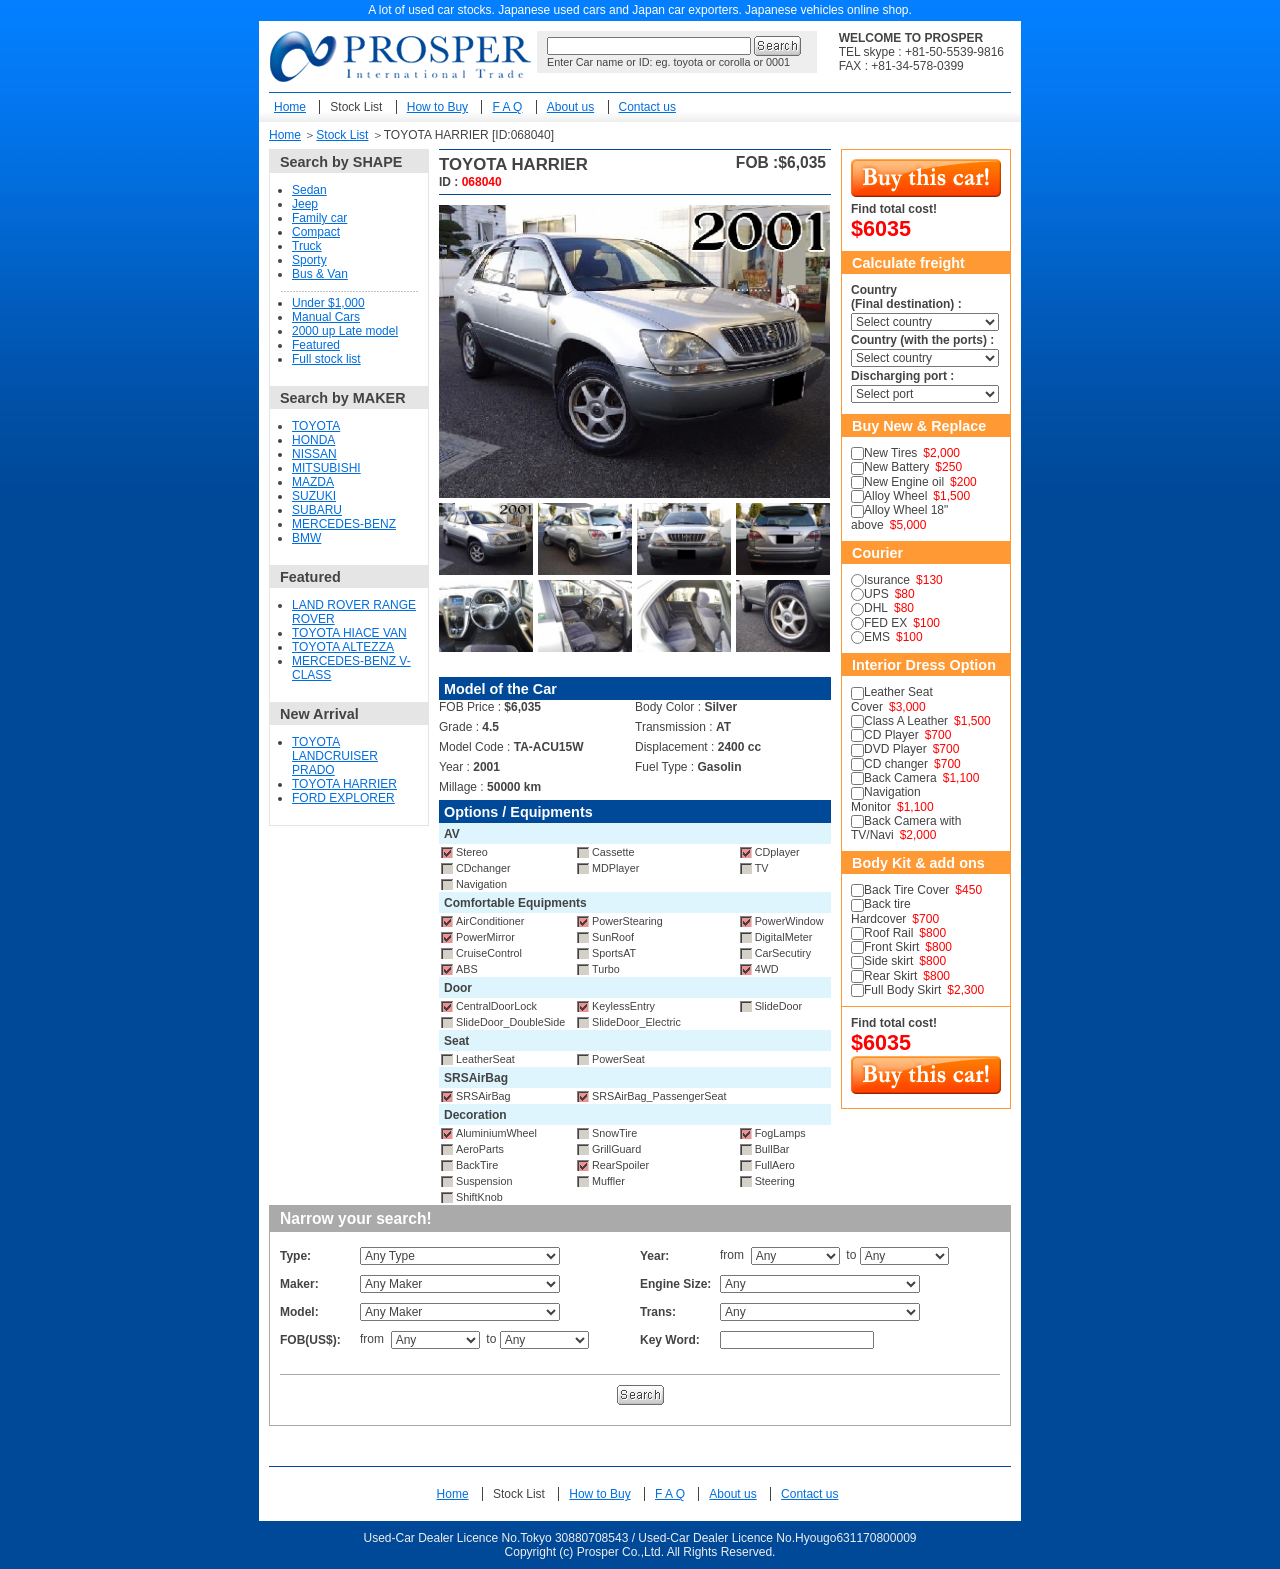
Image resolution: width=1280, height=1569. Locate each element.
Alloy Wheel (895, 496)
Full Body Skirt (902, 990)
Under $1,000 (328, 303)
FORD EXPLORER (343, 798)
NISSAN (314, 454)
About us (570, 107)
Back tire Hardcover (881, 911)
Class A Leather (906, 721)
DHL (876, 608)
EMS (877, 637)
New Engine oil (904, 482)
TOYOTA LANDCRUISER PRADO (335, 756)
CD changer (896, 764)
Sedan (309, 190)
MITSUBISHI (326, 468)
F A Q (507, 107)
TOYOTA (316, 426)
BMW (306, 538)
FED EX (885, 623)
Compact (316, 232)
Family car (319, 218)
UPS (876, 594)
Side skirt (888, 961)
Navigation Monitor (886, 799)
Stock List (356, 107)
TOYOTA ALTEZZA (343, 647)
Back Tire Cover (906, 890)
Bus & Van (320, 274)
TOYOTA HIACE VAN (349, 633)
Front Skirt (891, 947)
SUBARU (317, 510)
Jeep (305, 204)
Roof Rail (888, 933)
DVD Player (895, 749)
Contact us (647, 107)
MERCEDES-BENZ (344, 524)
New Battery (896, 467)
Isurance (887, 580)
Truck (307, 246)
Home (290, 107)
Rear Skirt (890, 976)
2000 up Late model (345, 331)
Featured (316, 345)
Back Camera (900, 778)
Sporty (309, 260)
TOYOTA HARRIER (344, 784)
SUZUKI (314, 496)
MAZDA (313, 482)
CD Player (891, 735)
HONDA (313, 440)
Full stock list (326, 359)
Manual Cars (326, 317)
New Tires (890, 453)
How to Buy (437, 107)
